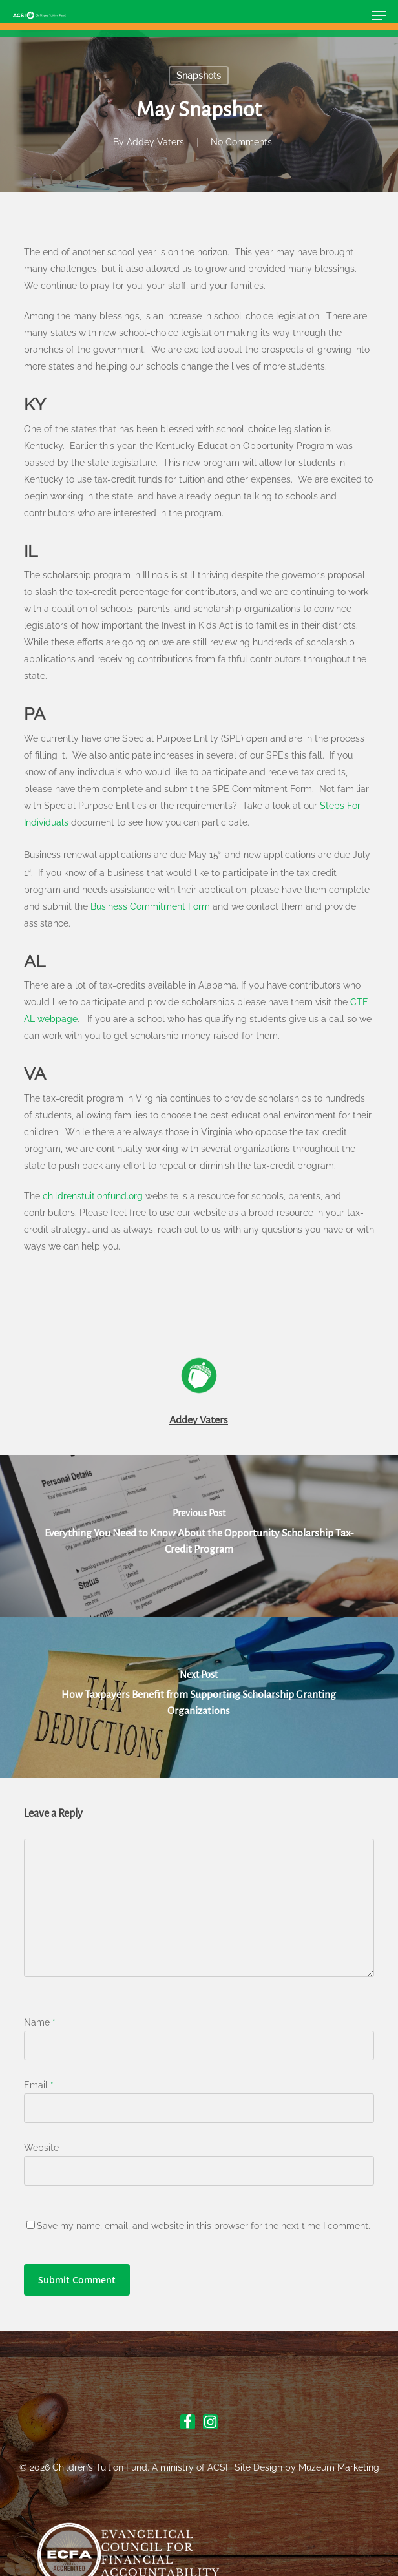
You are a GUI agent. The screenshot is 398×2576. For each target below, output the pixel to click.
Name (40, 2022)
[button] (379, 15)
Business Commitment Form (150, 906)
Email (39, 2085)
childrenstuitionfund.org (93, 1196)
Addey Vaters (155, 142)
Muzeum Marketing (338, 2467)
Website (41, 2147)
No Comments (241, 142)
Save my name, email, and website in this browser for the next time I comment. (203, 2226)
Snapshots (198, 75)
